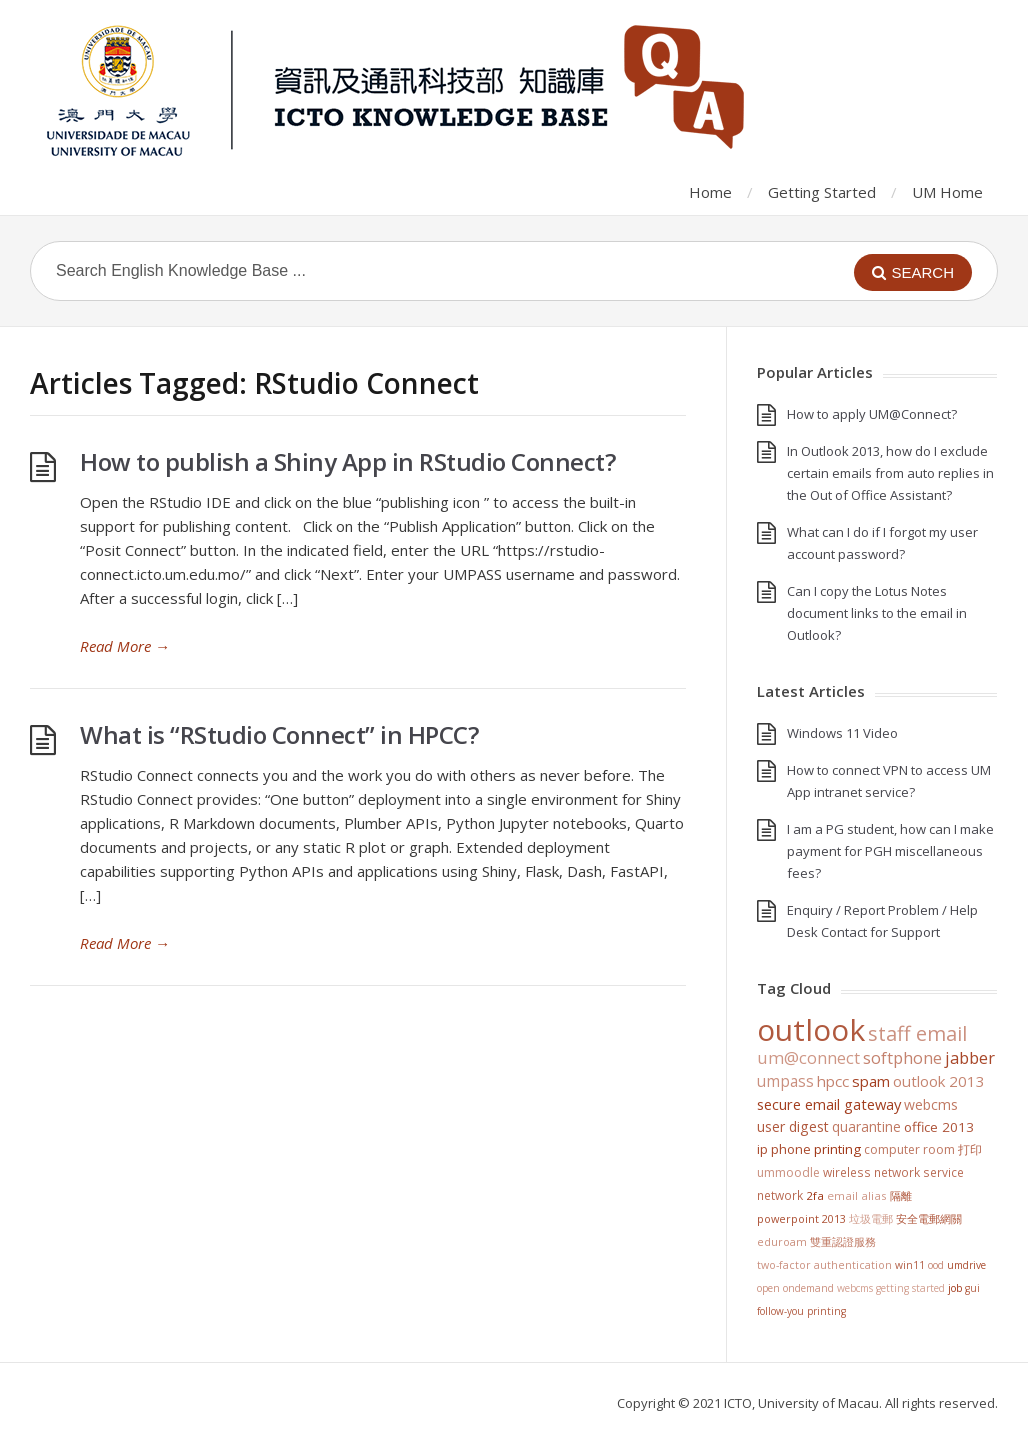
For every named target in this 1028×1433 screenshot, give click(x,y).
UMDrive (966, 1265)
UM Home (947, 192)
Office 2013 (939, 1127)
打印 (970, 1149)
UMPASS (785, 1081)
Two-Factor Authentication (824, 1265)
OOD (936, 1265)
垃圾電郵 (871, 1218)
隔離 (901, 1195)
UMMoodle (788, 1172)
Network (780, 1195)
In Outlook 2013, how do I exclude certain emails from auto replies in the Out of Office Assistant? (890, 473)
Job (955, 1288)
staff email (917, 1033)
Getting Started (822, 192)
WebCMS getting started (891, 1288)
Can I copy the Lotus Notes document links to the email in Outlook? (877, 613)
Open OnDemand (795, 1288)
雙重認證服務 (843, 1242)
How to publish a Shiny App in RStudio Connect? (347, 461)
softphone (902, 1058)
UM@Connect (808, 1058)
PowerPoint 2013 (801, 1218)
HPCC (833, 1081)
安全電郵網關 (929, 1218)
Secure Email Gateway (829, 1104)
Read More (125, 646)
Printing (837, 1149)
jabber (970, 1058)
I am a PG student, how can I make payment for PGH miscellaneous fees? (890, 851)
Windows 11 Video (842, 733)
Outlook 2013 (939, 1081)
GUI (972, 1288)
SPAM (871, 1081)
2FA (815, 1195)
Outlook (811, 1029)
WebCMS (931, 1104)
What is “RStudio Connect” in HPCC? (279, 734)
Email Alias (857, 1195)
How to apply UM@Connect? (872, 414)
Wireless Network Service (893, 1172)
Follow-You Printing (801, 1311)
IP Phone (784, 1149)
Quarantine (866, 1126)
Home (710, 192)
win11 (910, 1265)
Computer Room (909, 1149)
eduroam (782, 1242)
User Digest (793, 1126)
